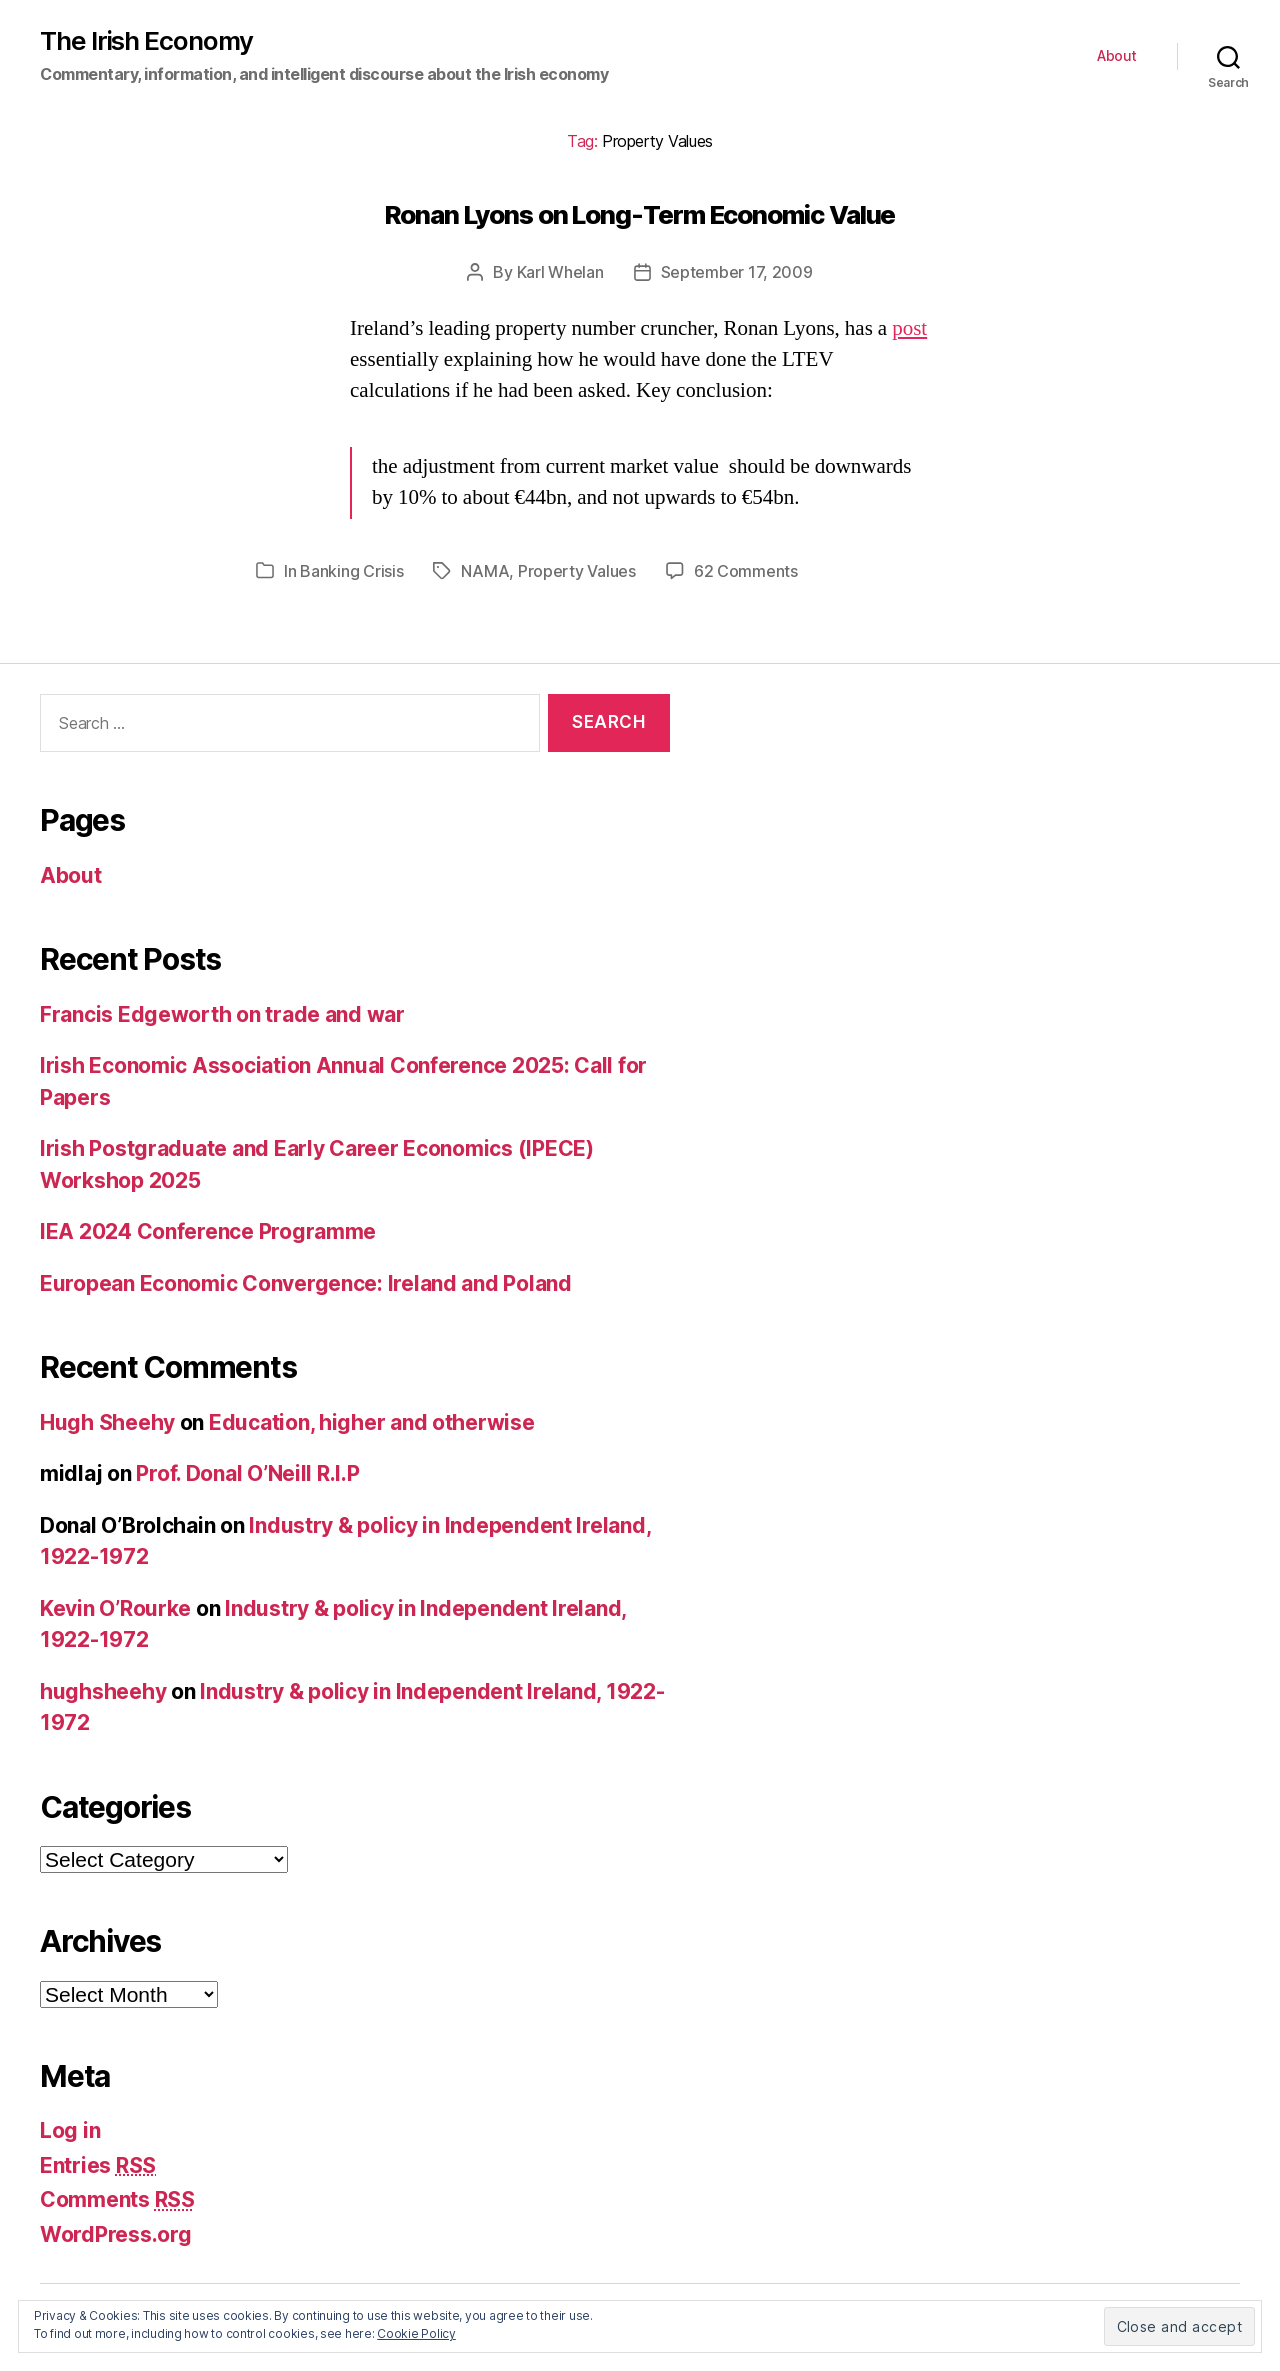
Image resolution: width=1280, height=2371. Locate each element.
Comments (117, 2199)
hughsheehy (103, 1691)
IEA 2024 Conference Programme (208, 1231)
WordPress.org (116, 2234)
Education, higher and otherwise (372, 1422)
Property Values (577, 571)
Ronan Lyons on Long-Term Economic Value (640, 214)
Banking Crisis (351, 571)
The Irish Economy (146, 41)
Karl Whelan (560, 272)
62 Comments (746, 571)
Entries (98, 2165)
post (909, 328)
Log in (70, 2130)
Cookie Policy (416, 2333)
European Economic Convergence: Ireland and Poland (306, 1283)
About (1117, 56)
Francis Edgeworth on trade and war (222, 1014)
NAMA (485, 571)
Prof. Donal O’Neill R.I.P (247, 1473)
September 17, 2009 (737, 272)
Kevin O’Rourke (115, 1608)
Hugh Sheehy (107, 1422)
